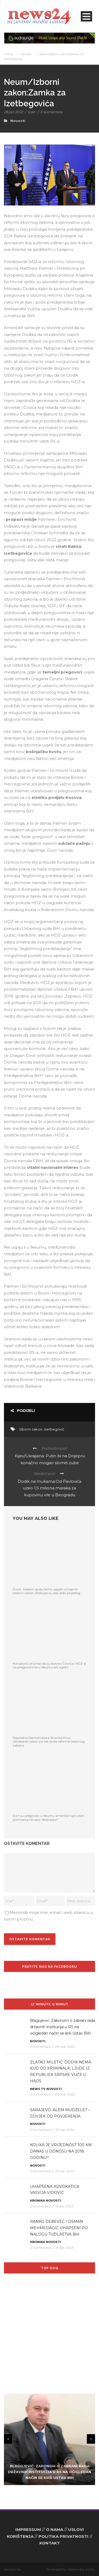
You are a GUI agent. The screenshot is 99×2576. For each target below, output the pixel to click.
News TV (37, 2089)
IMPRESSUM (28, 2529)
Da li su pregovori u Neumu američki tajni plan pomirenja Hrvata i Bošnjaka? (48, 1817)
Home (8, 54)
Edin (32, 112)
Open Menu (86, 16)
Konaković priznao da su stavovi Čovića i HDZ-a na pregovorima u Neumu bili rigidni (49, 1665)
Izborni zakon (30, 1429)
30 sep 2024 (64, 2130)
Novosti (26, 54)
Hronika (37, 2200)
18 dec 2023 (64, 2248)
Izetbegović (54, 1429)
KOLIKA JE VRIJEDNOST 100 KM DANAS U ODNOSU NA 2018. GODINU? (61, 2151)
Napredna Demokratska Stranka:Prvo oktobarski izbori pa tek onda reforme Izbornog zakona (49, 1741)
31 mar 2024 (64, 2171)
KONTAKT (49, 2543)
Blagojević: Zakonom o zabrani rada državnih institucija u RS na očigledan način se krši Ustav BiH (62, 2027)
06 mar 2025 (65, 2047)
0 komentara (51, 112)
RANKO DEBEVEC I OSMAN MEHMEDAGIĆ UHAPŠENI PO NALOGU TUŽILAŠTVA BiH (59, 2228)
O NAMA (54, 2529)
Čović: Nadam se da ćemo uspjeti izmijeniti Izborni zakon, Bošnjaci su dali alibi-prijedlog (46, 1591)
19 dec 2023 (64, 2206)
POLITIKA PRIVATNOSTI (63, 2536)
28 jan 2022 (13, 112)
